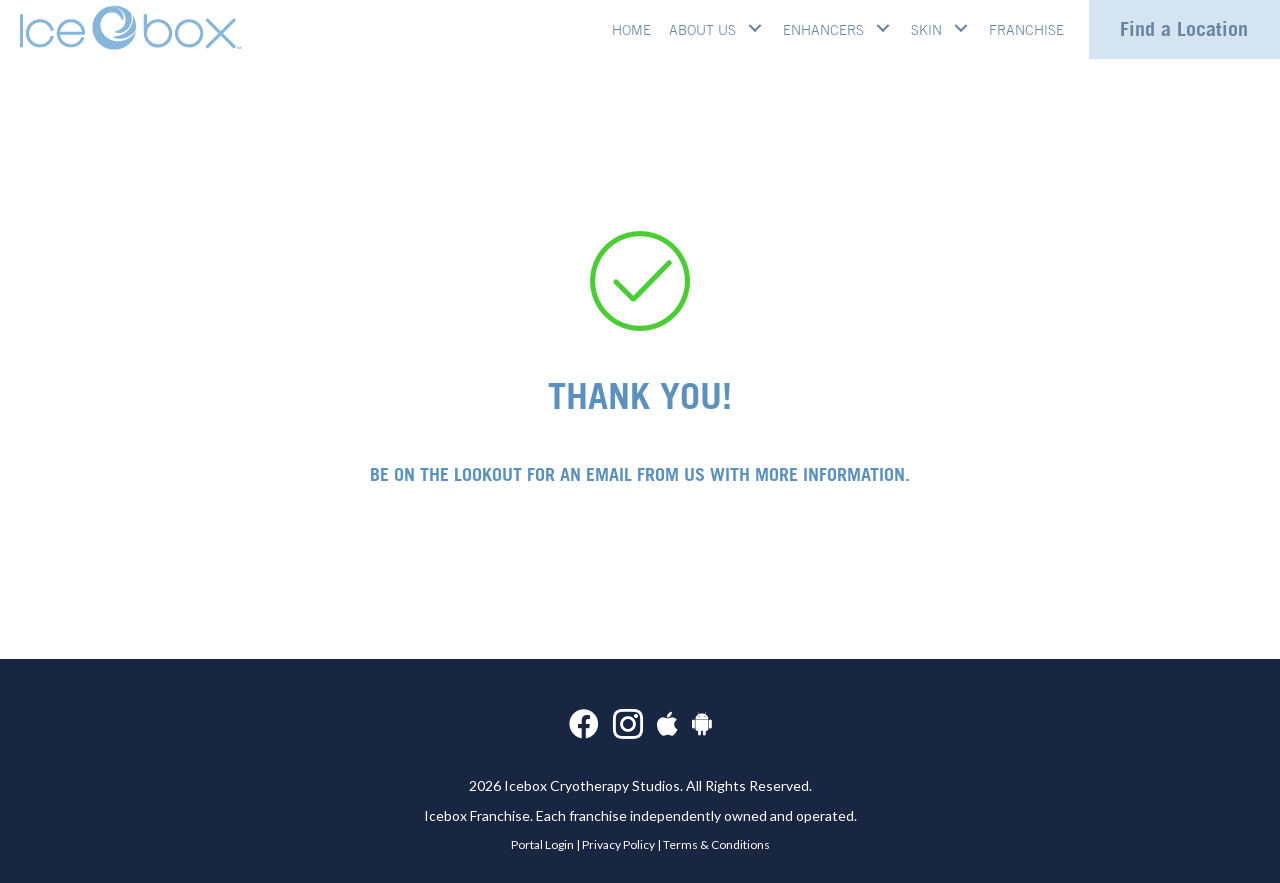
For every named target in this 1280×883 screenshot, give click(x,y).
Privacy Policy (618, 844)
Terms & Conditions (716, 844)
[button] (755, 27)
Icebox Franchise (477, 815)
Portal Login (542, 844)
